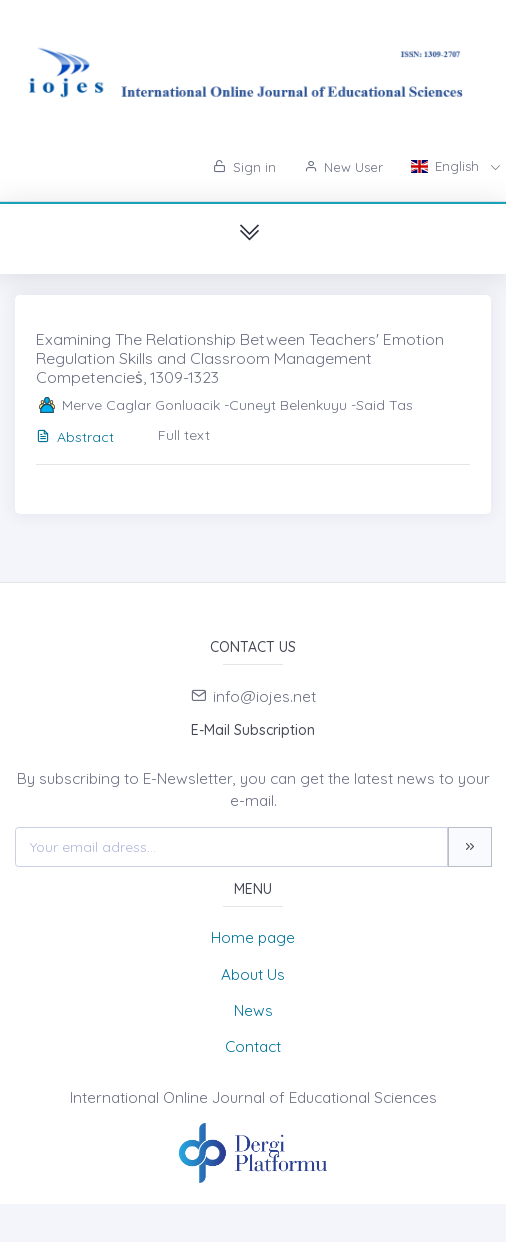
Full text (184, 435)
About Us (253, 974)
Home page (253, 937)
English (447, 166)
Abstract (75, 437)
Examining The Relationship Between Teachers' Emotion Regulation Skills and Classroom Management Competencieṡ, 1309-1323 (240, 358)
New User (343, 167)
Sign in (244, 167)
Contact (253, 1046)
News (253, 1010)
